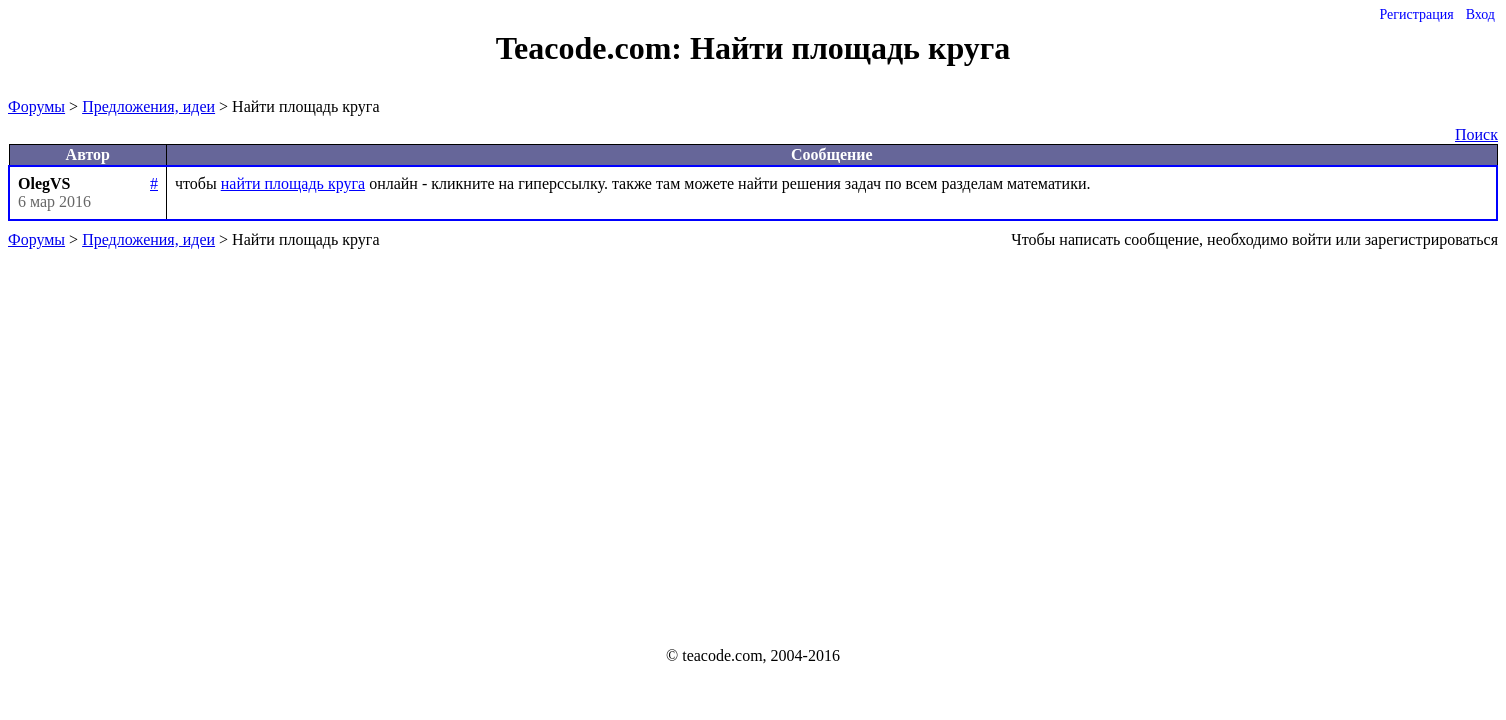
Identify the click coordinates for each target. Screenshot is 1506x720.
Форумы (36, 106)
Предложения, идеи (148, 106)
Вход (1480, 14)
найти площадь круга (293, 183)
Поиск (1476, 134)
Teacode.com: (593, 48)
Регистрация (1416, 14)
